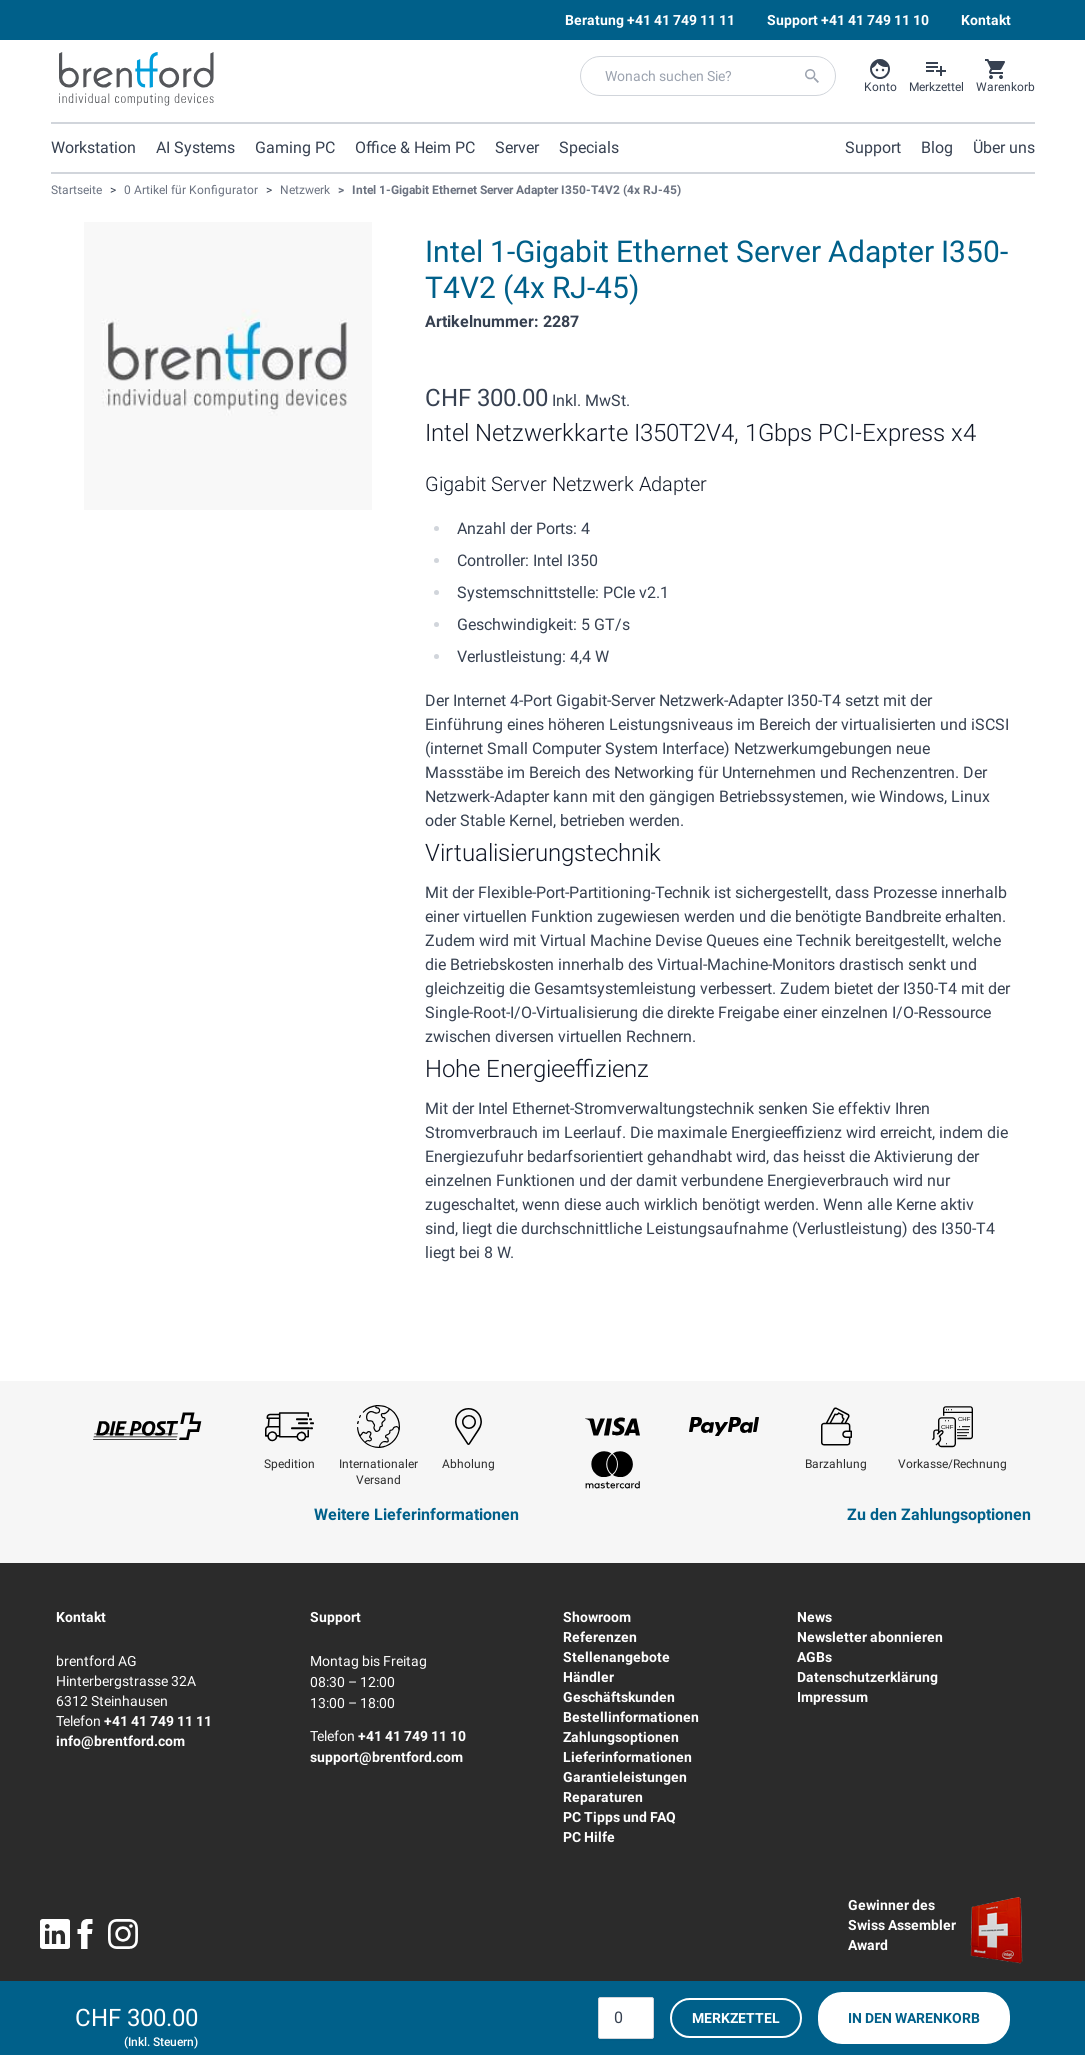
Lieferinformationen (627, 1757)
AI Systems (195, 147)
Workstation (93, 147)
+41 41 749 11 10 (412, 1736)
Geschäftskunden (619, 1697)
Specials (589, 147)
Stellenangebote (616, 1657)
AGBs (814, 1657)
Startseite (76, 190)
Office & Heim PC (415, 147)
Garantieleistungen (625, 1777)
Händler (588, 1677)
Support (335, 1617)
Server (517, 147)
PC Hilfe (589, 1837)
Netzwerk (305, 190)
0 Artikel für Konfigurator (191, 190)
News (814, 1617)
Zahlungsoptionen (621, 1737)
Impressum (832, 1697)
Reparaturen (603, 1797)
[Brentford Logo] (136, 79)
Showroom (597, 1617)
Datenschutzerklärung (867, 1677)
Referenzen (600, 1637)
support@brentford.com (386, 1757)
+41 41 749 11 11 (158, 1721)
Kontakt (81, 1617)
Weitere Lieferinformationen (416, 1514)
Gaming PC (295, 147)
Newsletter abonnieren (870, 1637)
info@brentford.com (120, 1741)
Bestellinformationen (631, 1717)
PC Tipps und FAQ (619, 1817)
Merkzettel (736, 2018)
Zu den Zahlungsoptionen (939, 1514)
